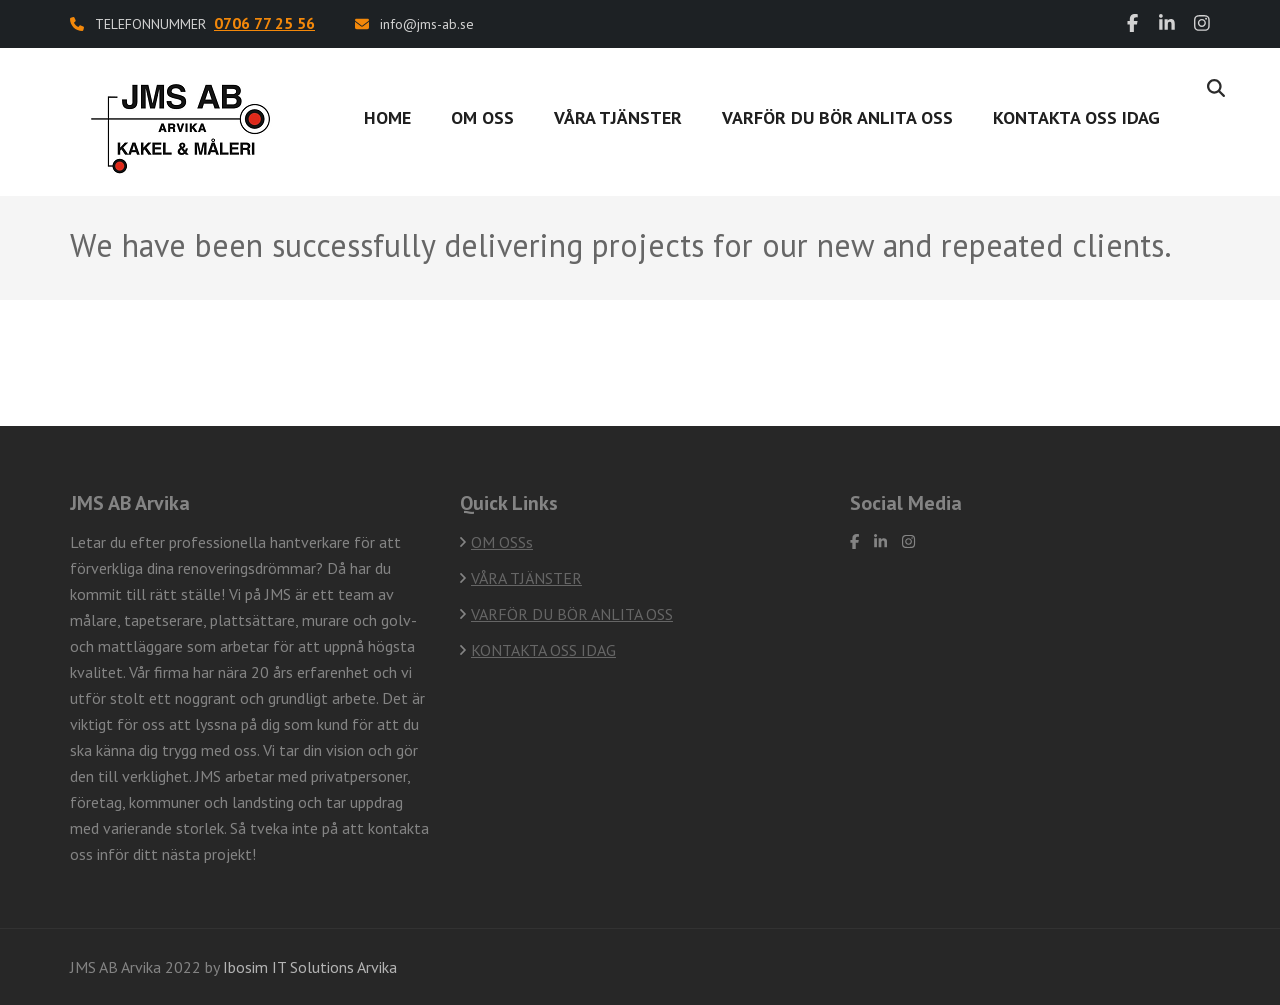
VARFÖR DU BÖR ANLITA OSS (837, 117)
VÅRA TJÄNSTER (618, 117)
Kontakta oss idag (1076, 117)
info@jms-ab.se (427, 24)
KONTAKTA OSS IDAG (543, 650)
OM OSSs (502, 542)
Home (387, 117)
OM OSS (482, 117)
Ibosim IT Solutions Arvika (310, 967)
